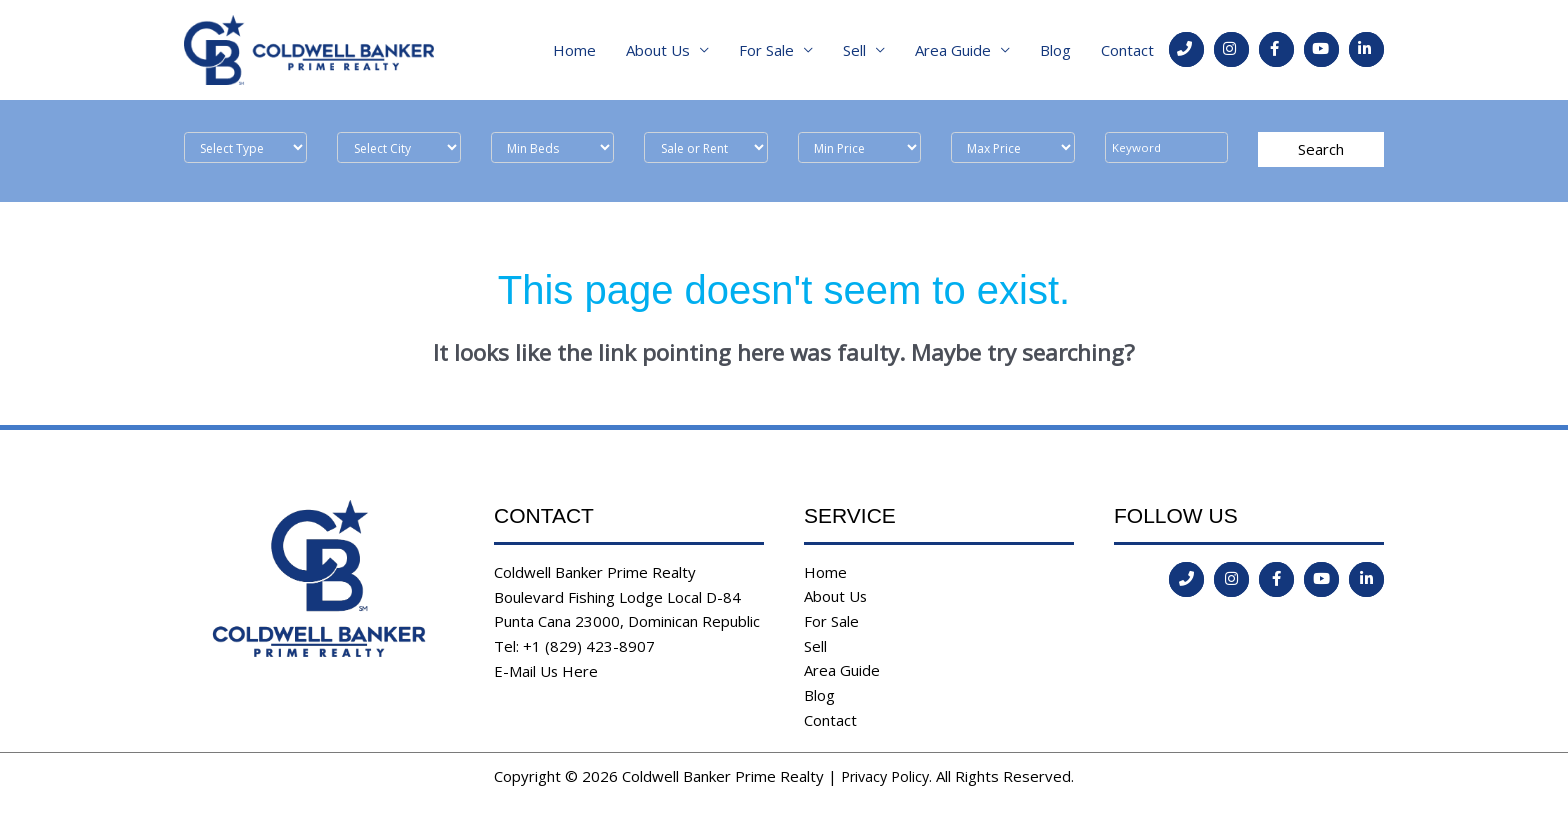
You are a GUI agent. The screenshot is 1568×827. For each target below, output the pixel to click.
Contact (1127, 50)
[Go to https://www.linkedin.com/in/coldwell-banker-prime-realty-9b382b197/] (1366, 49)
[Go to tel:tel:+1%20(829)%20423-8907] (1186, 49)
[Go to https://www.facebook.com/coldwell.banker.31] (1276, 49)
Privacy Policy (885, 777)
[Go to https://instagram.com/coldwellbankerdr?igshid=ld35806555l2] (1231, 49)
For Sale (766, 50)
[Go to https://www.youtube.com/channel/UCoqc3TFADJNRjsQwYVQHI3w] (1321, 49)
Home (574, 50)
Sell (854, 50)
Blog (1055, 50)
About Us (658, 50)
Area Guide (953, 50)
